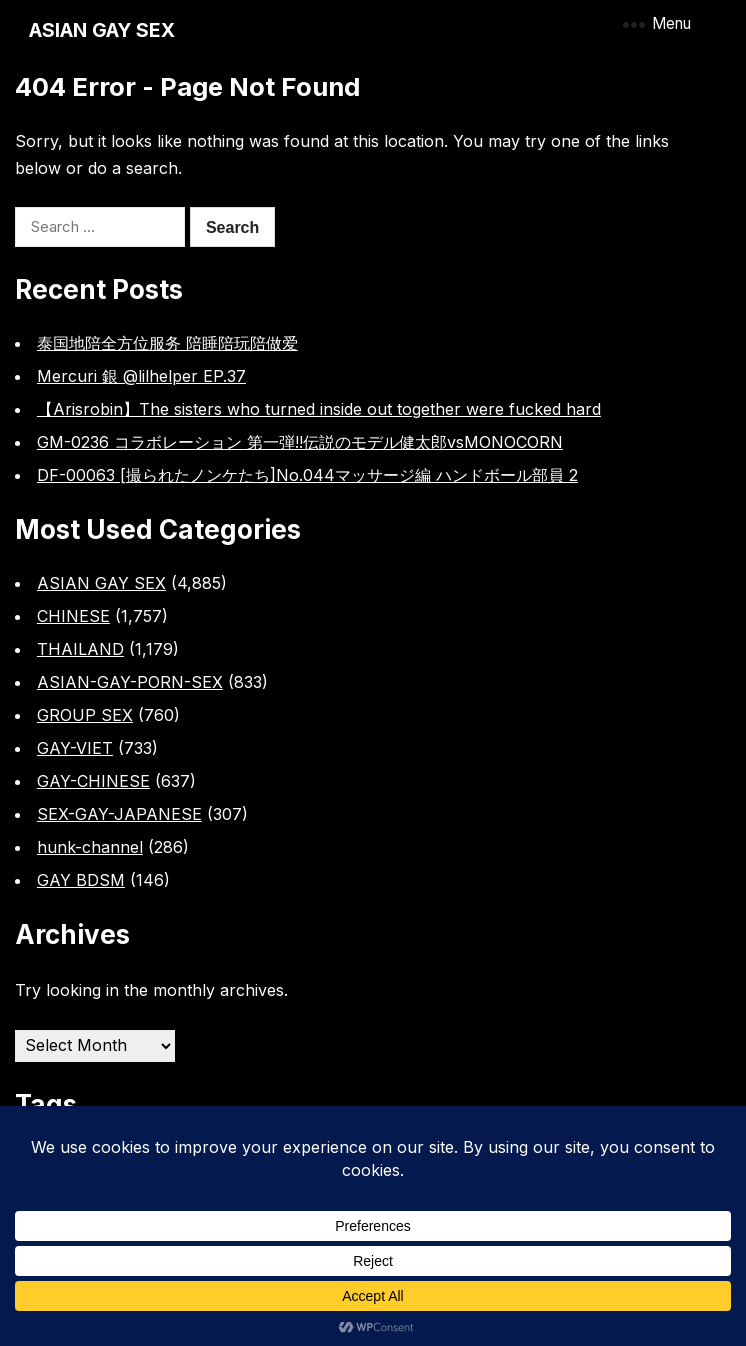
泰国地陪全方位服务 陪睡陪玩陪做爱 (167, 343)
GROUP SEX (85, 715)
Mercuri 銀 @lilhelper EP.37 (141, 376)
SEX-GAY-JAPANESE (119, 814)
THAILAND (80, 649)
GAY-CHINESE (93, 781)
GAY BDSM (81, 880)
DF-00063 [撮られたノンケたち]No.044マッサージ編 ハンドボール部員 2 (307, 475)
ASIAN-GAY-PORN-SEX (130, 682)
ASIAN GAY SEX (102, 30)
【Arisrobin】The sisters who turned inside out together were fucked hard (319, 409)
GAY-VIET (75, 748)
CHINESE (73, 616)
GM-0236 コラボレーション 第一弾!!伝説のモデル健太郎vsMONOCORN (300, 442)
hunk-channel (90, 847)
